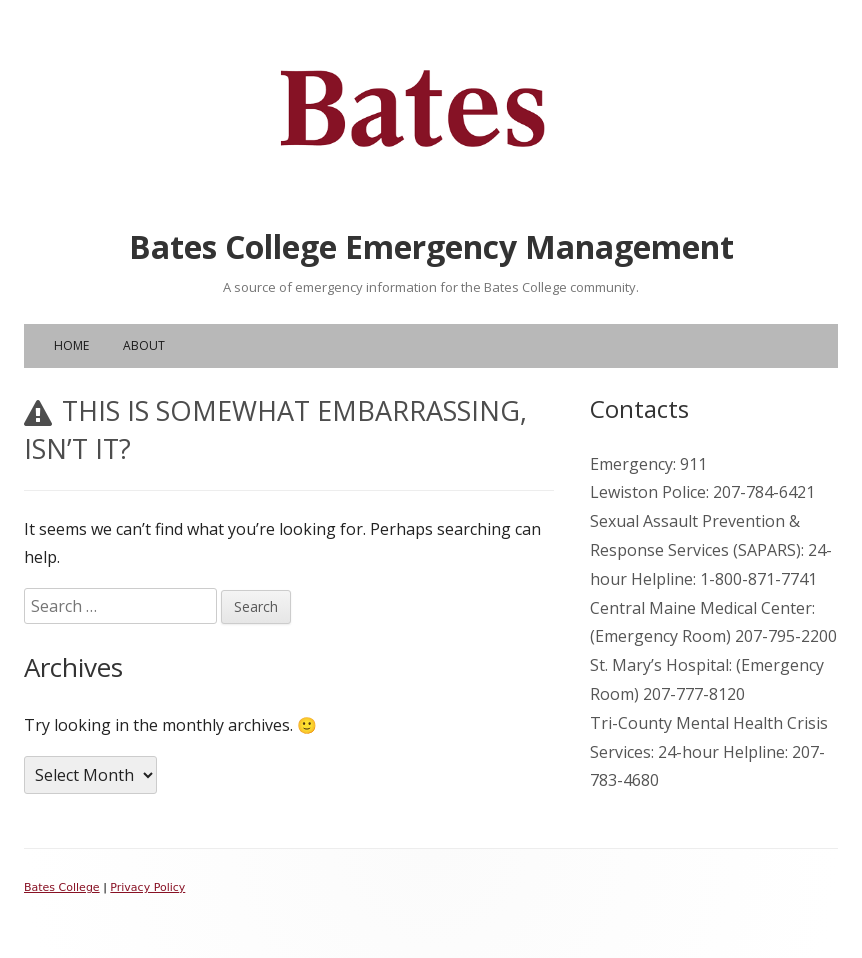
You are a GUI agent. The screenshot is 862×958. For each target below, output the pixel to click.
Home (71, 345)
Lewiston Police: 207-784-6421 (702, 492)
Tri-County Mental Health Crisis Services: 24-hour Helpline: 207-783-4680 (709, 752)
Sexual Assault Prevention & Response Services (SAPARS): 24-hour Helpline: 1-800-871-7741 (711, 550)
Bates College (62, 887)
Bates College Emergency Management (431, 246)
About (144, 345)
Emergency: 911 (648, 464)
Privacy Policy (147, 887)
